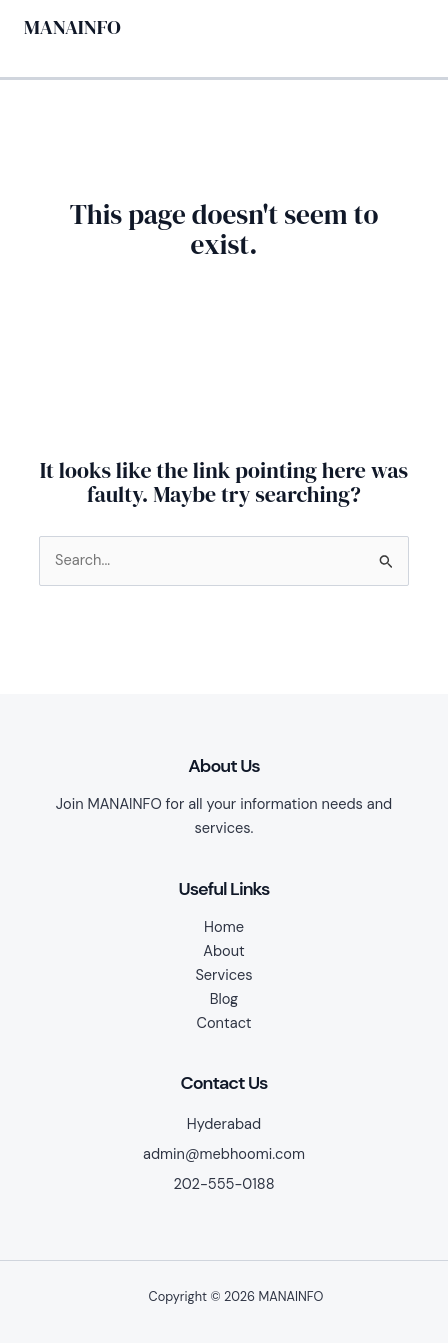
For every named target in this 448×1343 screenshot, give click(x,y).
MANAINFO (72, 27)
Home (224, 927)
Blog (224, 999)
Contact (224, 1023)
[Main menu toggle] (402, 27)
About (224, 951)
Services (223, 975)
